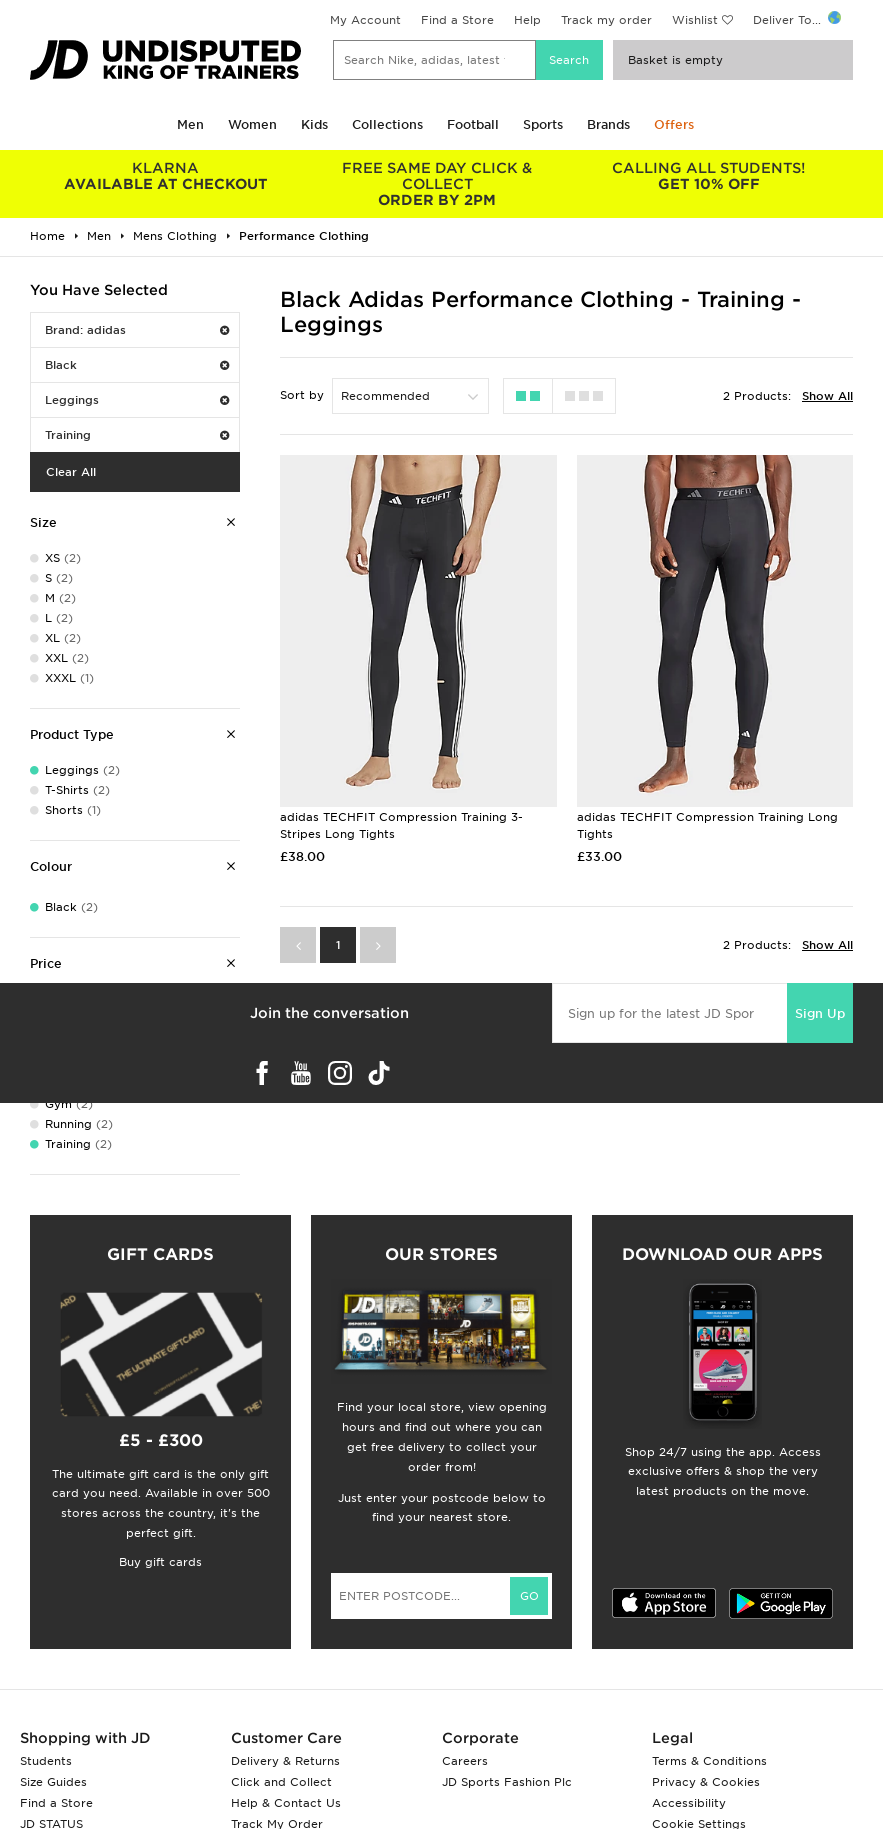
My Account (365, 20)
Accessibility (689, 1803)
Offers (674, 124)
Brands (608, 124)
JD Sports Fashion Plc (507, 1782)
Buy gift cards (160, 1562)
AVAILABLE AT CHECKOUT (166, 176)
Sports (543, 124)
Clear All (71, 472)
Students (46, 1761)
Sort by (302, 395)
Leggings (137, 400)
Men (190, 124)
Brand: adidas (137, 330)
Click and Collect (281, 1782)
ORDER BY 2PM (438, 184)
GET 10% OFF (709, 176)
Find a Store (457, 20)
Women (252, 124)
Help (527, 20)
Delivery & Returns (285, 1761)
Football (473, 124)
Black (137, 365)
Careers (465, 1761)
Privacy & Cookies (706, 1782)
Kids (314, 124)
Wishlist (695, 20)
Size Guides (53, 1782)
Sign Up (820, 1013)
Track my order (606, 20)
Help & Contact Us (286, 1803)
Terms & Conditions (709, 1761)
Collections (387, 124)
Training (137, 435)
